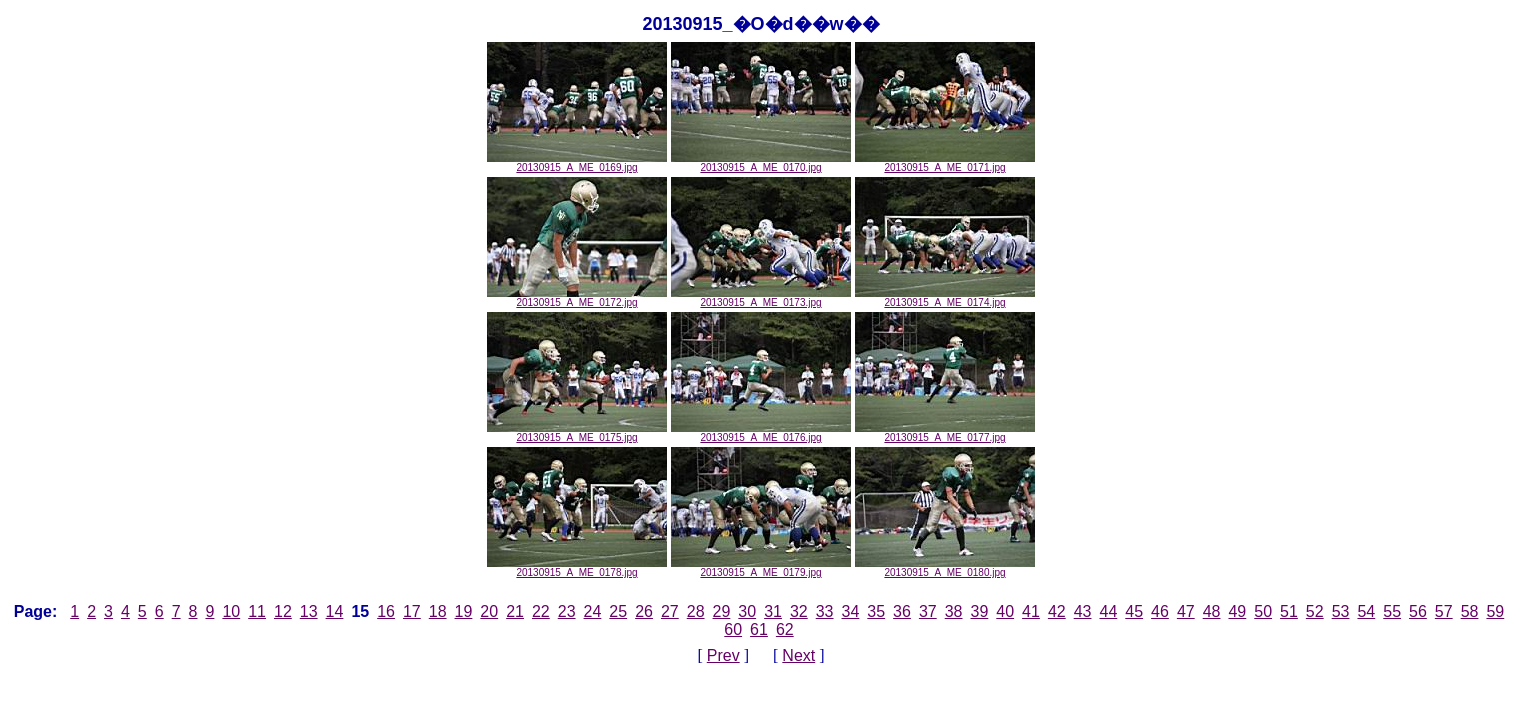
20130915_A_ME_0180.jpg (945, 568)
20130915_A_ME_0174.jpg (945, 298)
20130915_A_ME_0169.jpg (577, 163)
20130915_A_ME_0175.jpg (577, 433)
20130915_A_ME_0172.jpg (577, 298)
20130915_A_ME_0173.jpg (761, 298)
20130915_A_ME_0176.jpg (761, 433)
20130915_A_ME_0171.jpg (945, 163)
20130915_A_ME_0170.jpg (761, 163)
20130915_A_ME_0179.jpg (761, 568)
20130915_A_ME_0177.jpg (945, 433)
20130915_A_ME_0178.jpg (577, 568)
